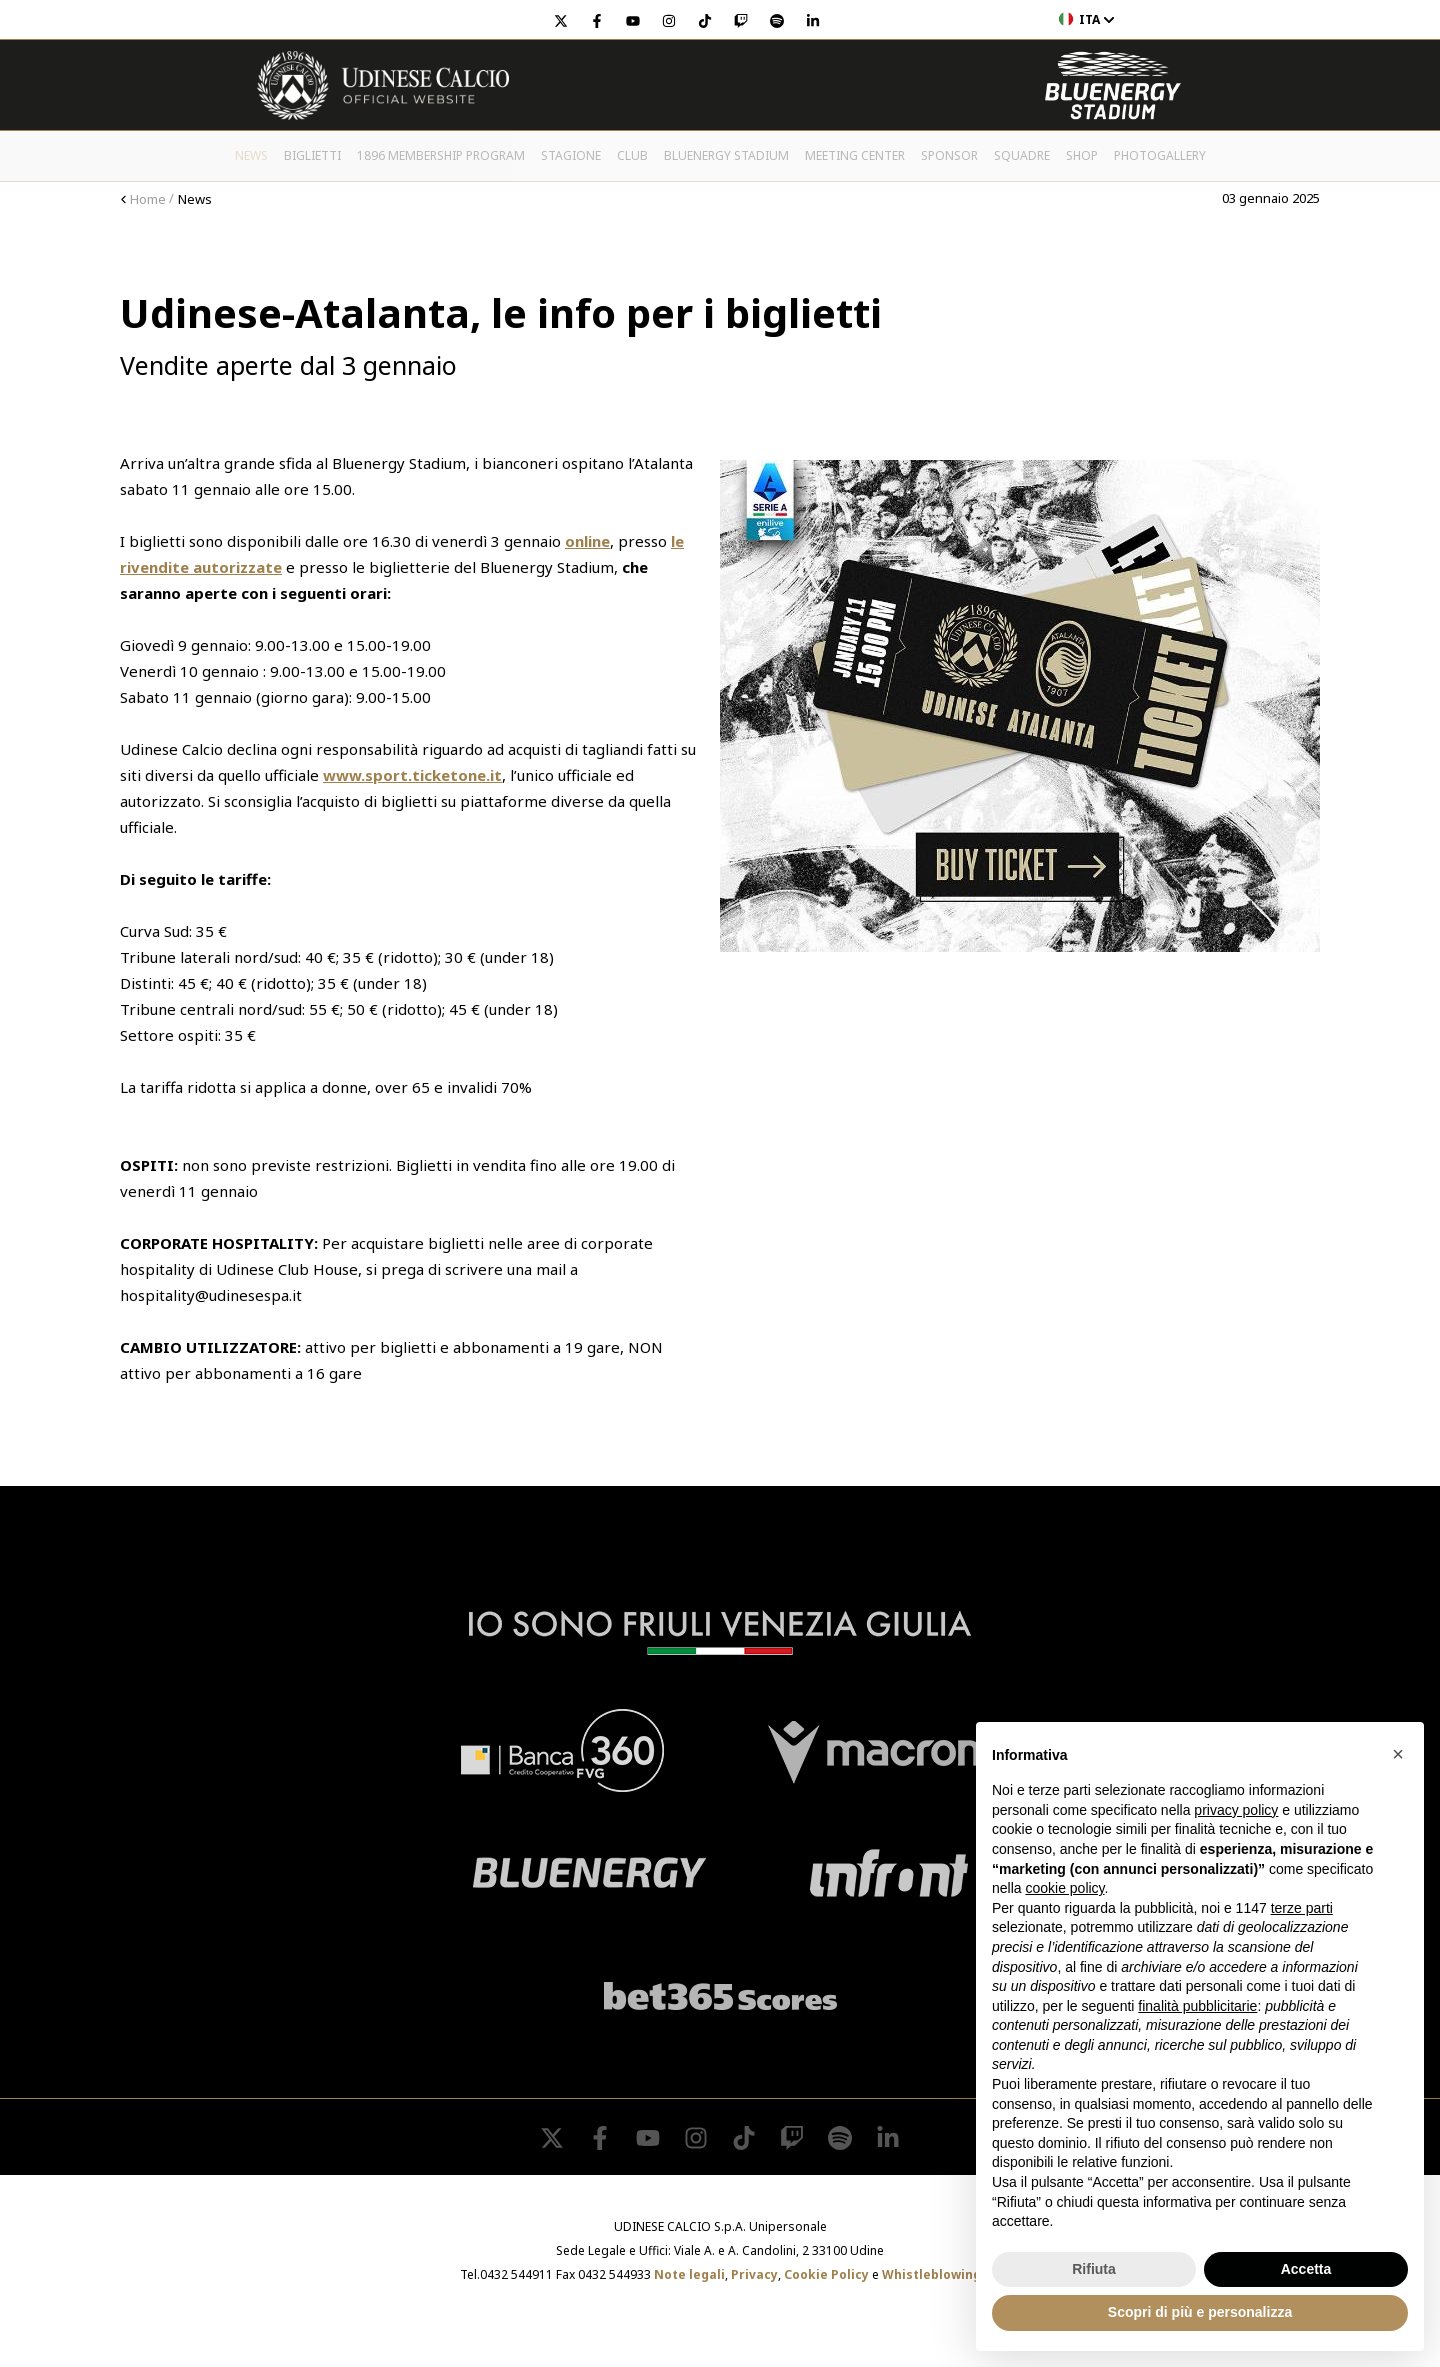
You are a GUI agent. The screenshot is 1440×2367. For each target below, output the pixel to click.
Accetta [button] (1306, 2269)
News (251, 155)
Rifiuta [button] (1094, 2269)
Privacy (754, 2274)
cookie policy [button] (1064, 1888)
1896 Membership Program (441, 155)
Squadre (1022, 155)
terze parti (1302, 1908)
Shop (1082, 155)
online (587, 541)
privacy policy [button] (1236, 1810)
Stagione (571, 155)
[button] (1398, 1754)
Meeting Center (855, 155)
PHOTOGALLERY (1160, 155)
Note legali (689, 2274)
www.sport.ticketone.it (412, 775)
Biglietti (312, 155)
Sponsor (949, 155)
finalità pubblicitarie (1197, 2006)
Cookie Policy (826, 2274)
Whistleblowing (931, 2274)
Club (632, 155)
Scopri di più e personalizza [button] (1200, 2312)
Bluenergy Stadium (726, 155)
